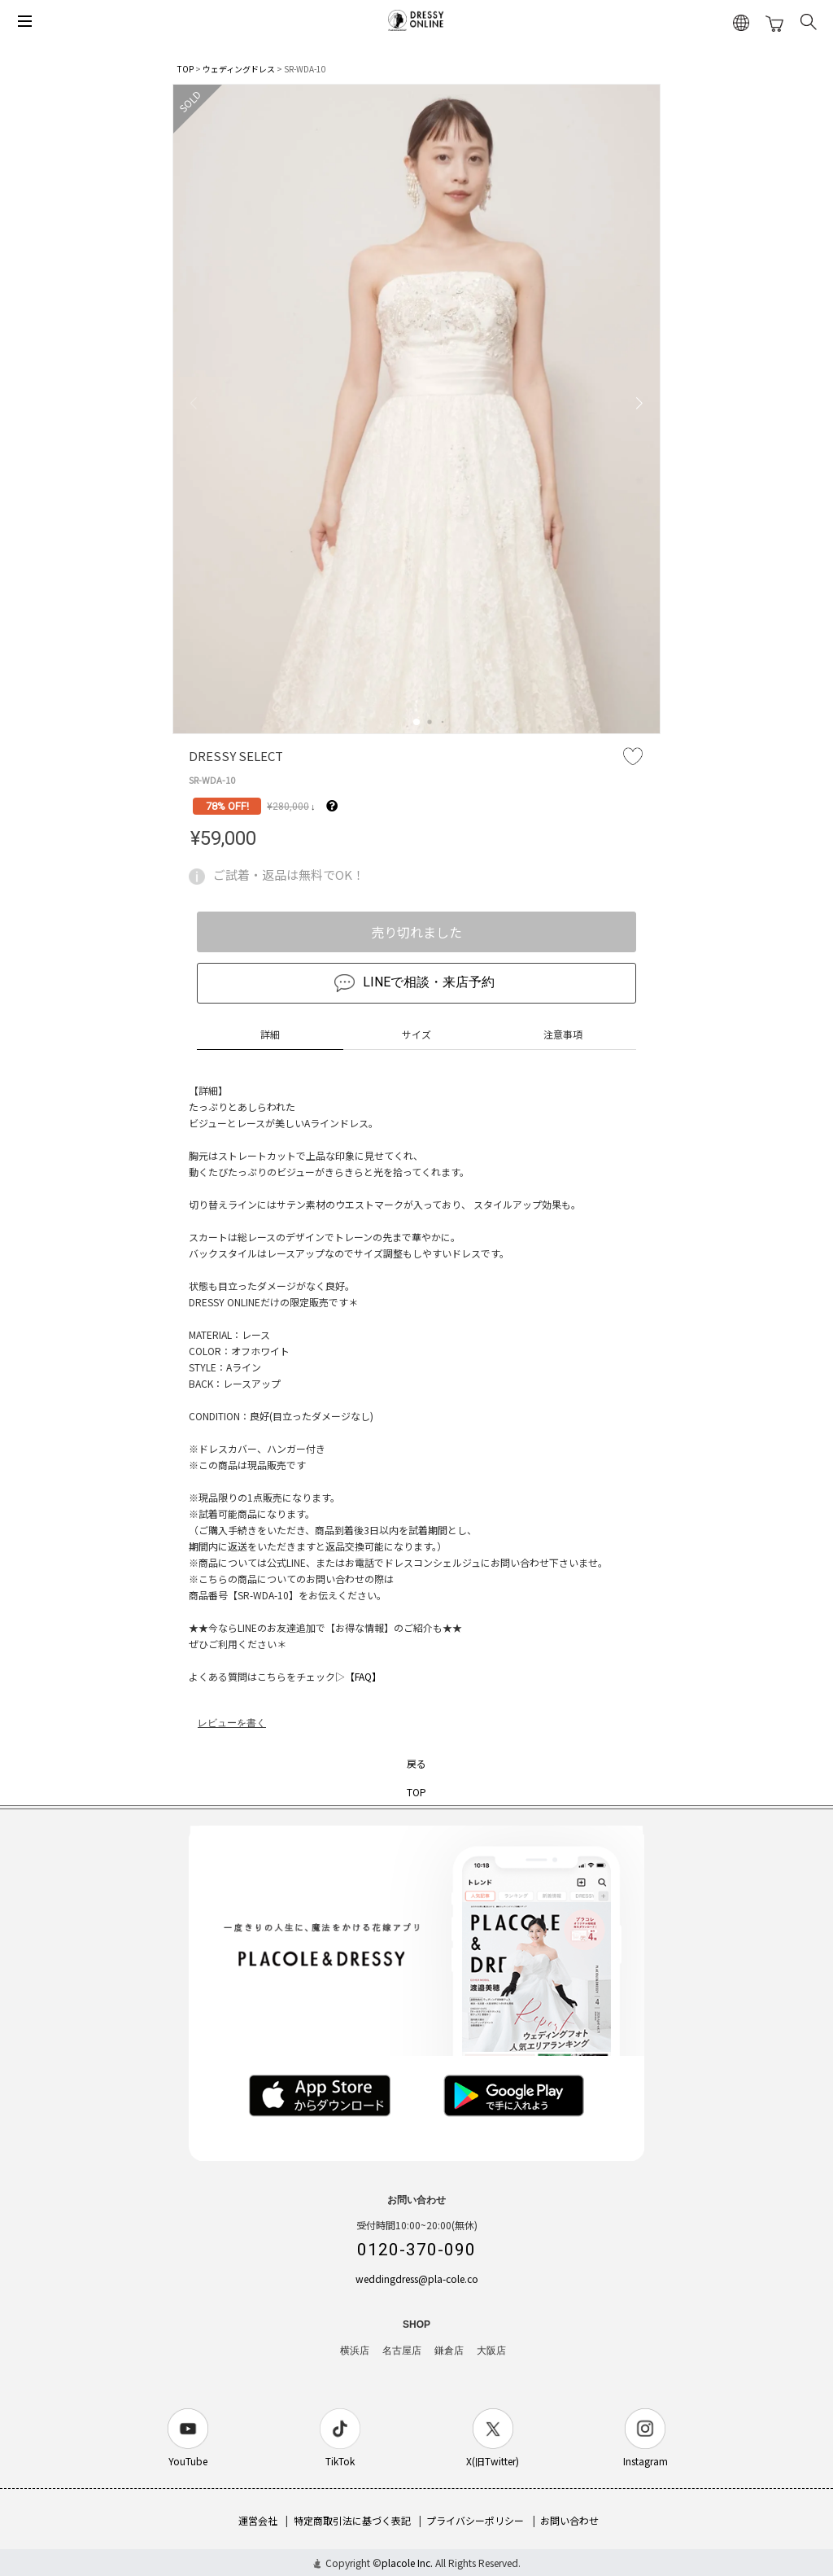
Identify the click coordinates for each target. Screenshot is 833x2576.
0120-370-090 (416, 2249)
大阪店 (491, 2350)
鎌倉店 (449, 2350)
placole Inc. (407, 2562)
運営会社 (257, 2520)
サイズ (416, 1034)
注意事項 (562, 1034)
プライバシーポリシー (475, 2520)
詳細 (270, 1034)
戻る (416, 1763)
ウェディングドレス (239, 69)
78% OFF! (227, 806)
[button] (416, 722)
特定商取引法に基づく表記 (352, 2520)
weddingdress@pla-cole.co (416, 2278)
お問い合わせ (569, 2520)
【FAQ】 (363, 1676)
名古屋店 (401, 2350)
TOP (185, 69)
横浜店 (354, 2350)
